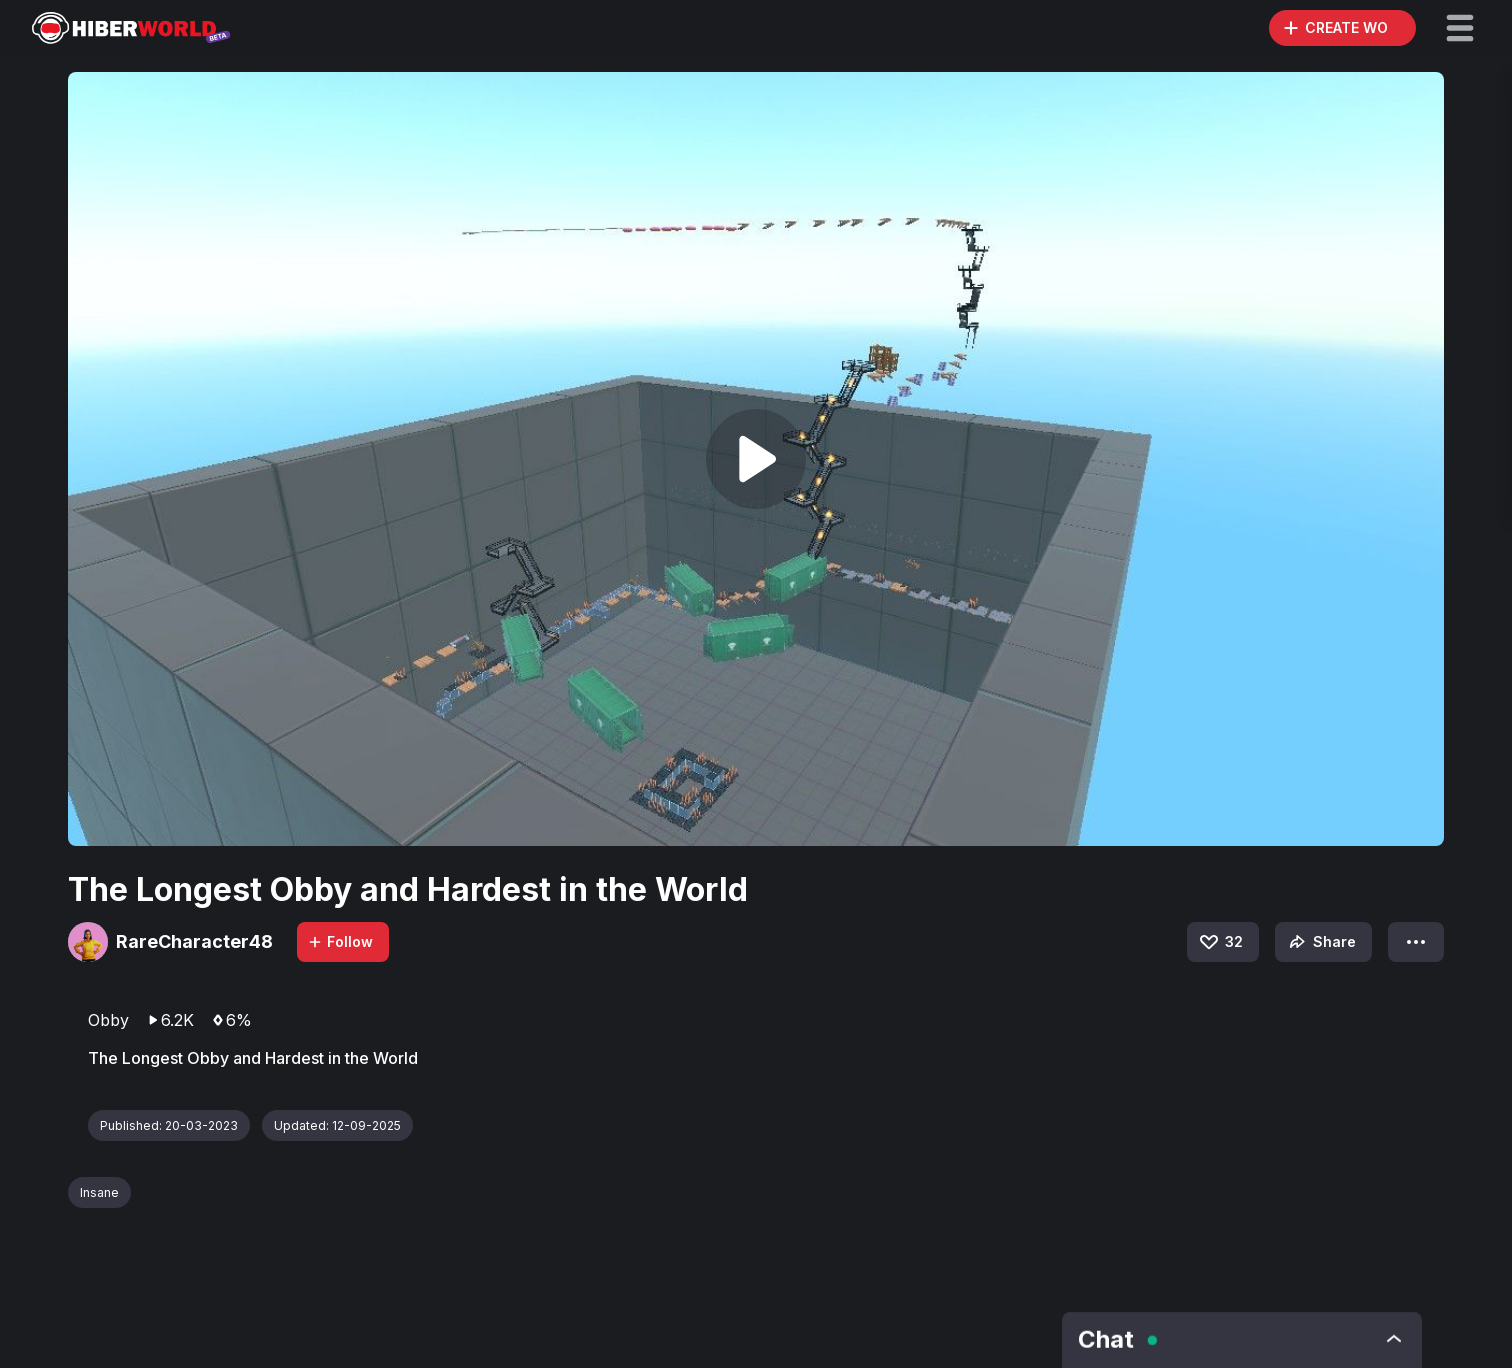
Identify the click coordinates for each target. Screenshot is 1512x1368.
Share (1320, 942)
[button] (1460, 28)
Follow (340, 941)
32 (1220, 942)
